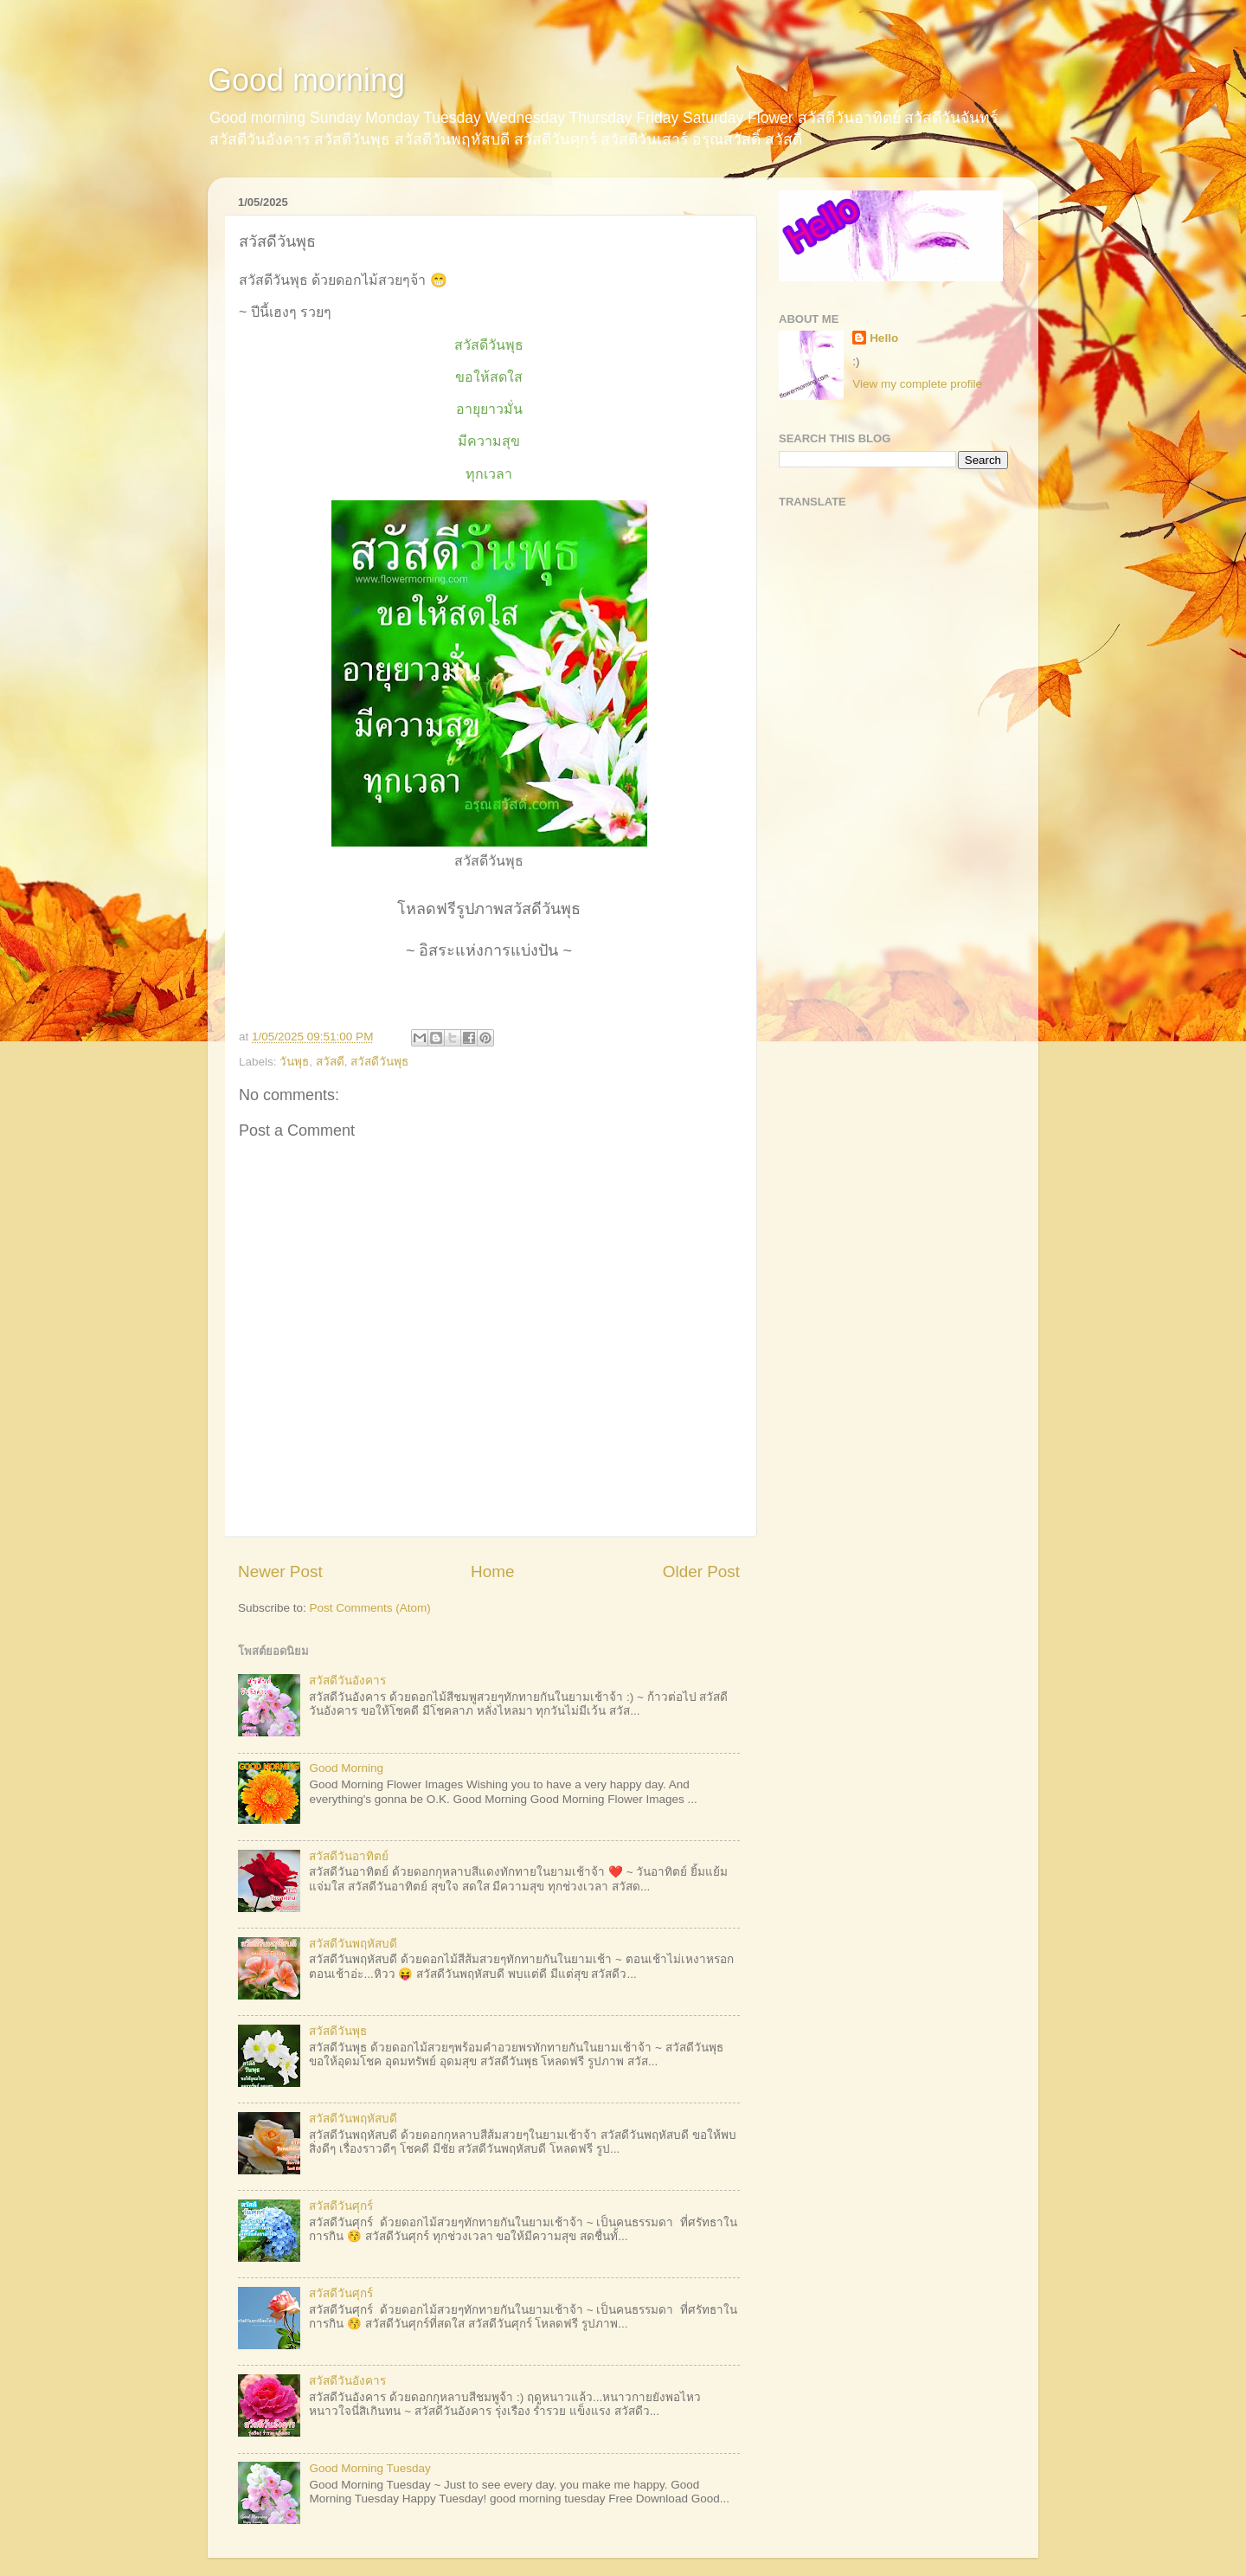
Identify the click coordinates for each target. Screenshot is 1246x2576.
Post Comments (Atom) (370, 1607)
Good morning (306, 80)
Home (492, 1571)
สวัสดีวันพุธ (379, 1061)
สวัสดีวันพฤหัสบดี (353, 1943)
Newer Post (280, 1571)
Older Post (701, 1571)
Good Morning (346, 1767)
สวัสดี (330, 1061)
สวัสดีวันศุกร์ (341, 2205)
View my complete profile (917, 383)
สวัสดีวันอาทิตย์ (349, 1856)
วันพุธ (294, 1061)
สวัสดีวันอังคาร (347, 1680)
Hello (884, 338)
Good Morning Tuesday (369, 2468)
